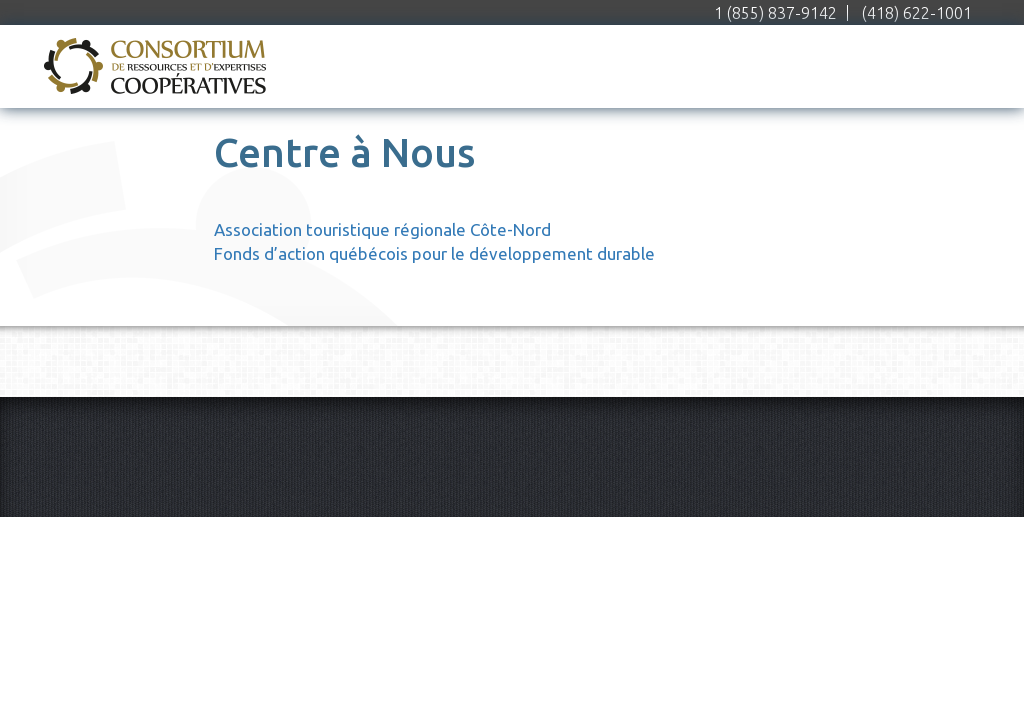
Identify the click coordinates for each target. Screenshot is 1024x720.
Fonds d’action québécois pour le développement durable (434, 253)
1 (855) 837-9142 (775, 13)
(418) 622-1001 (917, 13)
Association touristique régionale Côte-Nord (382, 229)
